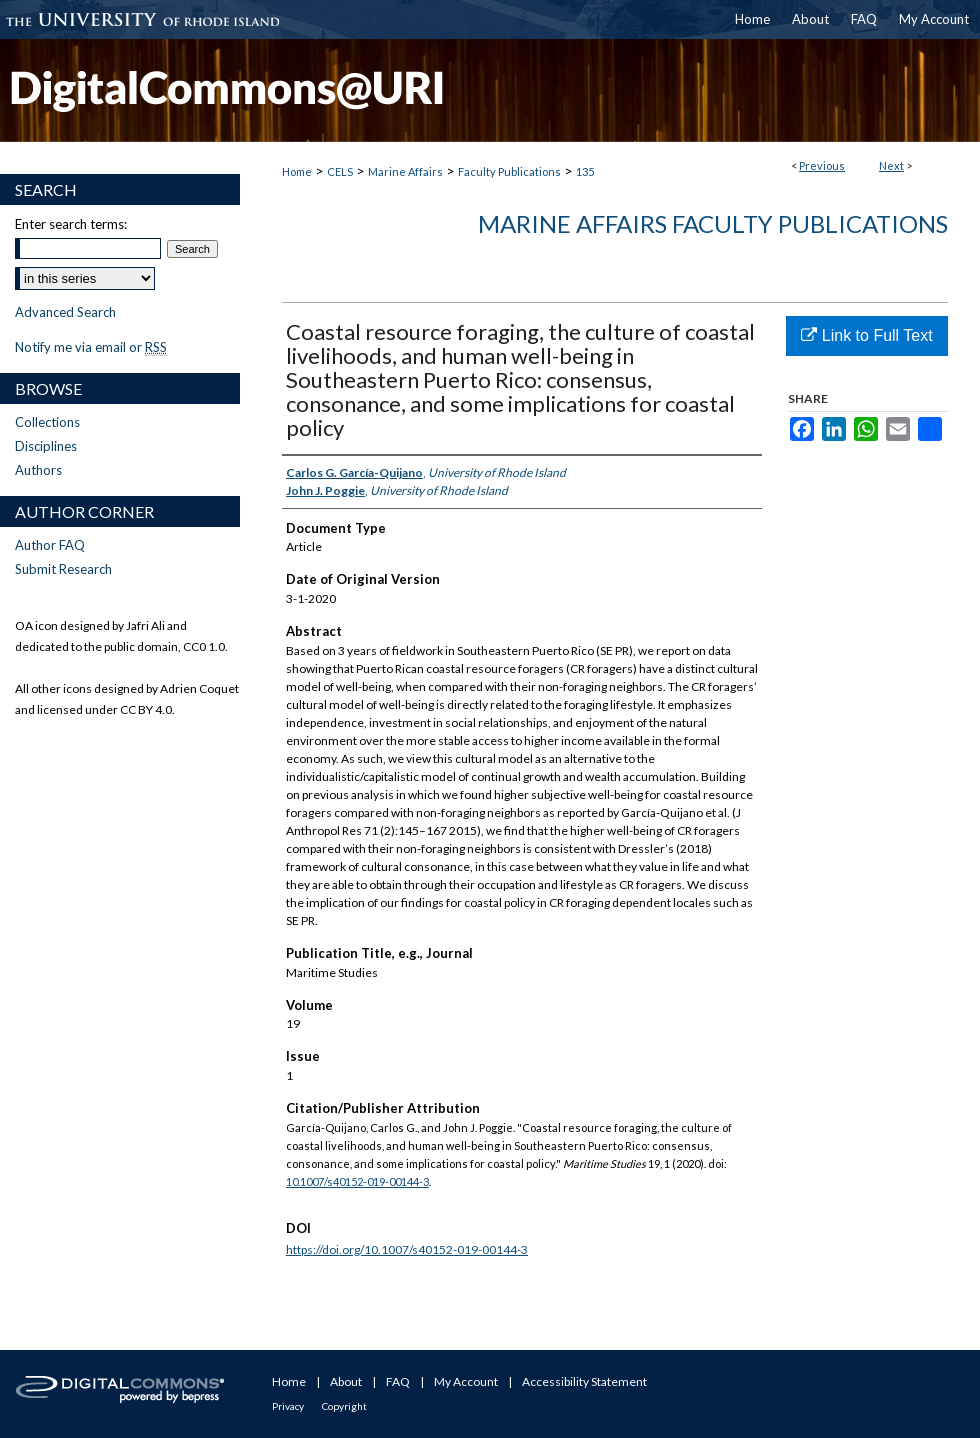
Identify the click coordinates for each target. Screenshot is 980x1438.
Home (297, 171)
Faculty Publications (509, 171)
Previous (822, 165)
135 (585, 171)
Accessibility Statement (584, 1381)
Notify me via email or (91, 347)
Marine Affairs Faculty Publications (713, 223)
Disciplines (46, 446)
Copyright (344, 1406)
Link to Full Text (866, 335)
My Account (466, 1381)
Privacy (288, 1406)
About (346, 1381)
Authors (38, 470)
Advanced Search (65, 312)
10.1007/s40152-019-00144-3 (357, 1181)
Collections (47, 422)
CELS (340, 171)
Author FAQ (50, 545)
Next (891, 165)
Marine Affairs (405, 171)
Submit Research (63, 569)
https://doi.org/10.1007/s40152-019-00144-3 (407, 1249)
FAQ (398, 1381)
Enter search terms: (71, 224)
